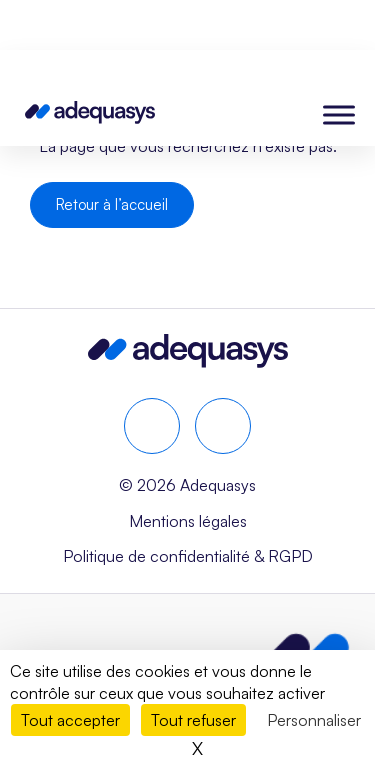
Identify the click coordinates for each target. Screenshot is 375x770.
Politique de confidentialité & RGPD (188, 556)
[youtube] (223, 426)
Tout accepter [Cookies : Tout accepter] (70, 720)
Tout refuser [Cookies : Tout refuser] (193, 720)
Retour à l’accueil (112, 204)
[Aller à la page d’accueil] (188, 360)
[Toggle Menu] (339, 114)
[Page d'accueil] (90, 116)
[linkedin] (152, 426)
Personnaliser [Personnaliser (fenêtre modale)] (314, 720)
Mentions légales (188, 521)
